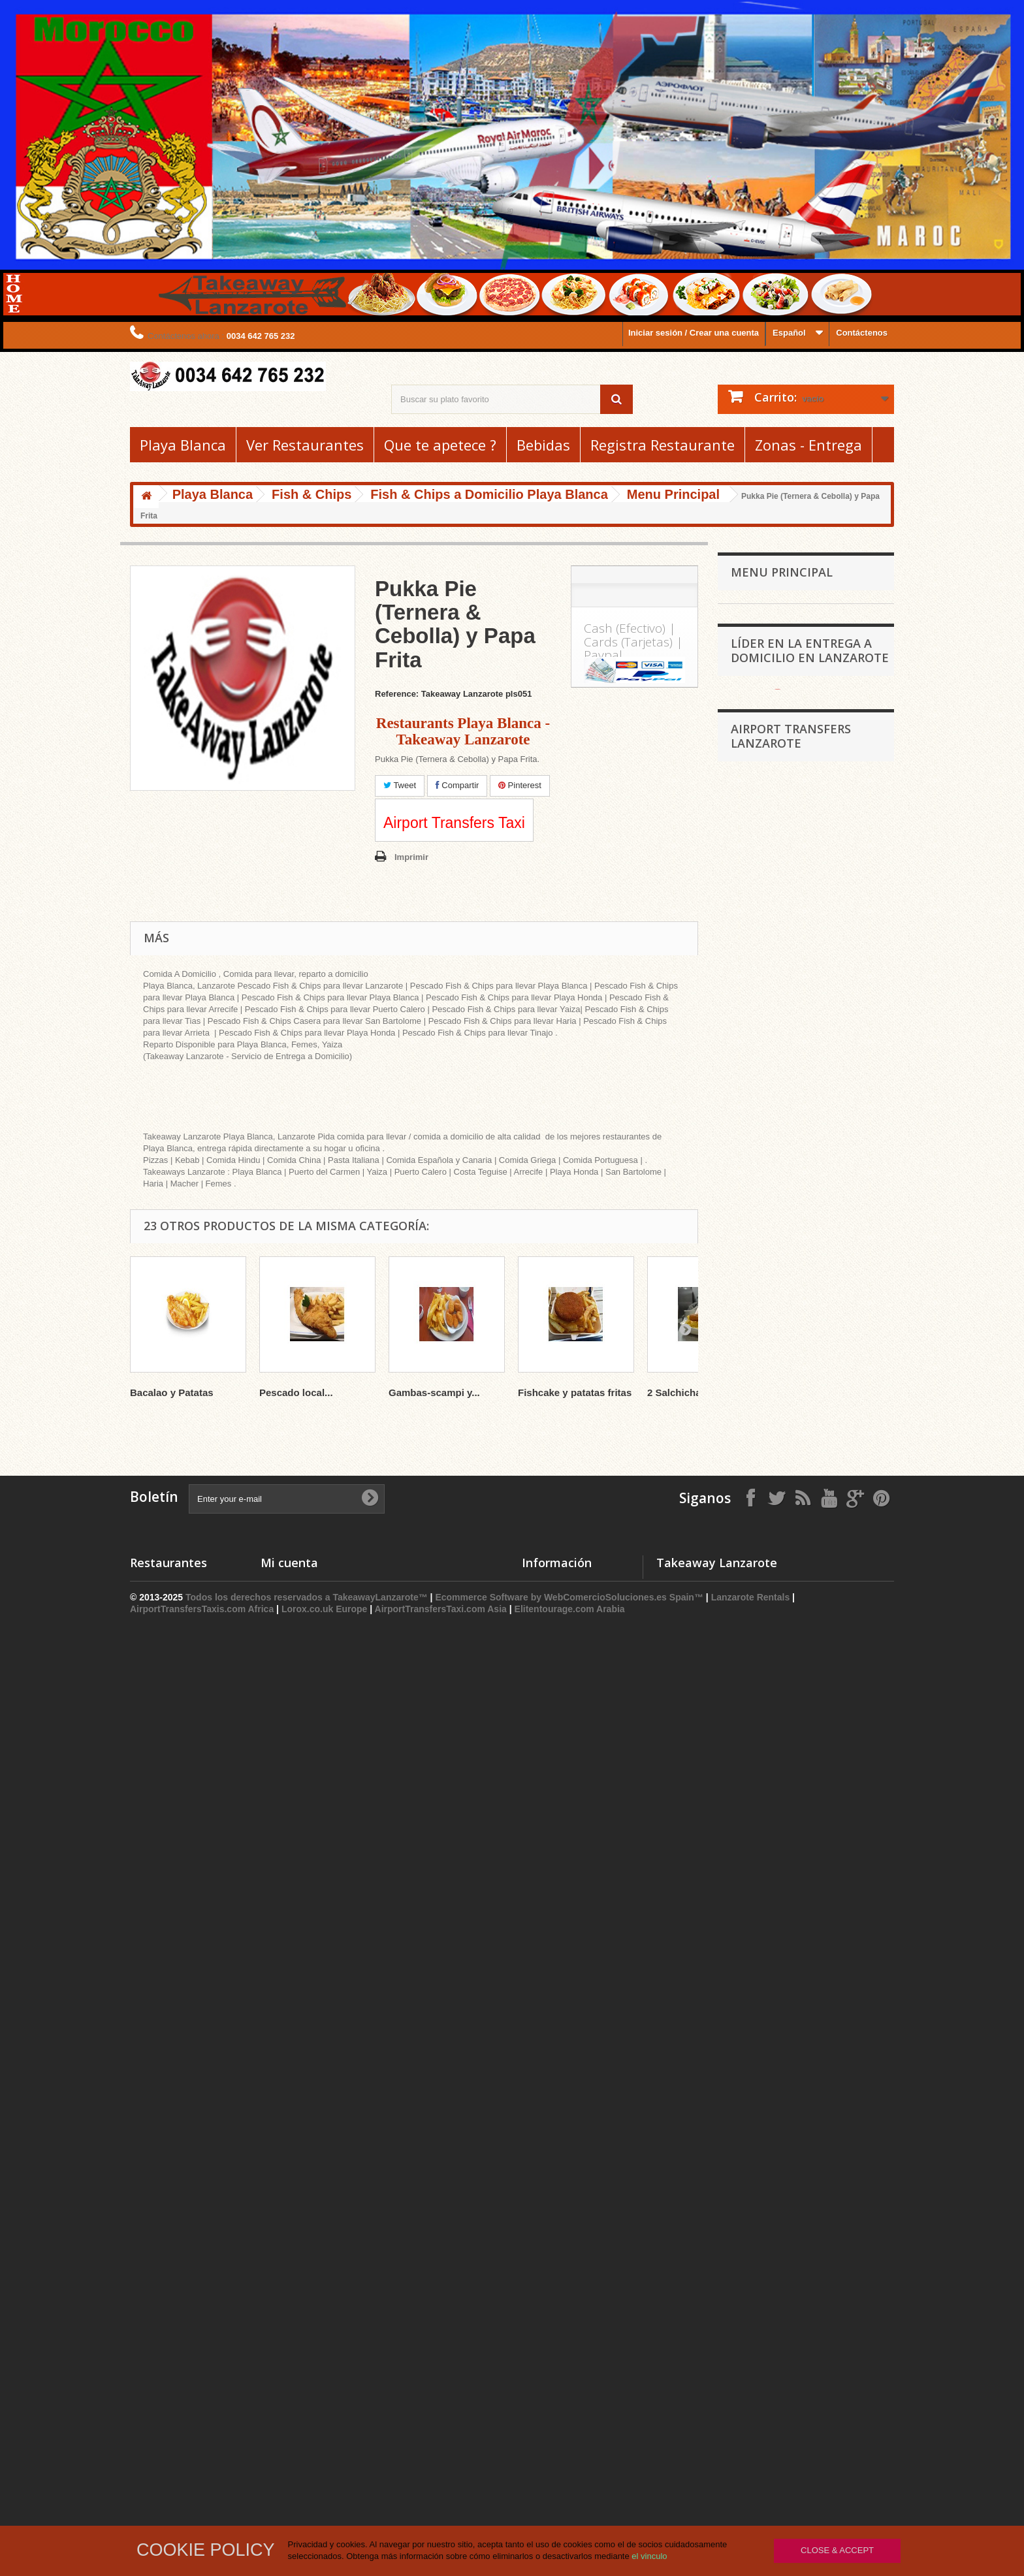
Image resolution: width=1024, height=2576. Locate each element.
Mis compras (286, 2374)
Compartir (457, 785)
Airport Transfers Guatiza (787, 2069)
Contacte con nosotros (568, 2425)
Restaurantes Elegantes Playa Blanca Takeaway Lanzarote (793, 1124)
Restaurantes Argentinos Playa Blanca (793, 1064)
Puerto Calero (758, 1476)
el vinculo (649, 2556)
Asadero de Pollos (774, 995)
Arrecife (746, 1537)
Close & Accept (837, 2550)
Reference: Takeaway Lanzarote (439, 694)
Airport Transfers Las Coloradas (800, 2147)
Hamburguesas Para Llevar (791, 874)
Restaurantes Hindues (174, 2442)
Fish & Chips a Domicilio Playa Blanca (793, 1185)
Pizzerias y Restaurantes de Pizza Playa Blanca (800, 643)
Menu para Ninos (772, 1255)
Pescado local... (296, 1392)
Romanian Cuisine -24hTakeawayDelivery (773, 703)
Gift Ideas (758, 1095)
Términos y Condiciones (571, 2476)
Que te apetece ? (440, 445)
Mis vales (279, 2442)
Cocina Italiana (768, 914)
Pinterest (519, 785)
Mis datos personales (304, 2425)
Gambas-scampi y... (434, 1392)
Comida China (767, 734)
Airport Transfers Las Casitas (795, 2128)
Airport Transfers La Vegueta (794, 2088)
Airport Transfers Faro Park (791, 2030)
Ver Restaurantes (305, 445)
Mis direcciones (293, 2408)
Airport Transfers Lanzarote (791, 1851)
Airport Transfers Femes (786, 2049)
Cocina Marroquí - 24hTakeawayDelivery (771, 844)
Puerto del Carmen (768, 1456)
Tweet (399, 785)
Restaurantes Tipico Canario (793, 894)
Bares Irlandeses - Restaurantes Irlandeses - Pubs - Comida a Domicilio (796, 1355)
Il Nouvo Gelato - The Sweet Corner (789, 1305)
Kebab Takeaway (772, 814)
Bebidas (543, 445)
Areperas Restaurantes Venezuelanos (779, 1025)
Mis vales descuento (302, 2391)
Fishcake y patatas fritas (575, 1392)
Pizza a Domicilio (164, 2374)
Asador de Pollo (162, 2459)
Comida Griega (768, 673)
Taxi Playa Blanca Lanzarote (794, 1971)
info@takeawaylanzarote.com (813, 2446)
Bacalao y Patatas (172, 1392)
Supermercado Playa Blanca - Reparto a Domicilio (792, 944)
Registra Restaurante (662, 445)
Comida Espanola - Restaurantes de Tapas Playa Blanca (798, 763)
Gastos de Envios (557, 2459)
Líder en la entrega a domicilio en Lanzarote (810, 1594)
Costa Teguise (759, 1516)
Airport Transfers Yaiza (783, 1912)
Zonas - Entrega (808, 445)
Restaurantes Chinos (172, 2425)
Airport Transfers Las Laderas (796, 2167)
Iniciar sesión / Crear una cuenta (693, 333)
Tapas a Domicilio (166, 2476)
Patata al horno (769, 1235)
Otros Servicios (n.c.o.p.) (787, 1435)
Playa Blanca (183, 445)
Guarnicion (760, 1275)
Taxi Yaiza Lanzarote (779, 1991)
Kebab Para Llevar (167, 2391)
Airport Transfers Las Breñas (794, 2108)
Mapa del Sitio (550, 2493)
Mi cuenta (289, 2353)
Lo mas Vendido (554, 2408)
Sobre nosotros (553, 2442)
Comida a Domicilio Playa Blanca (802, 1415)
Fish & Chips (764, 1155)
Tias (738, 1496)
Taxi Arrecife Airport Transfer (793, 1951)
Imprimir (411, 857)
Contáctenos (862, 333)
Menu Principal (768, 1215)
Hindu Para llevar (772, 794)
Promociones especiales (571, 2374)
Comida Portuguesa (777, 1395)
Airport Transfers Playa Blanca (797, 1893)
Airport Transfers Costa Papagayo (804, 2010)
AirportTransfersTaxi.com (787, 1932)
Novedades (544, 2391)
